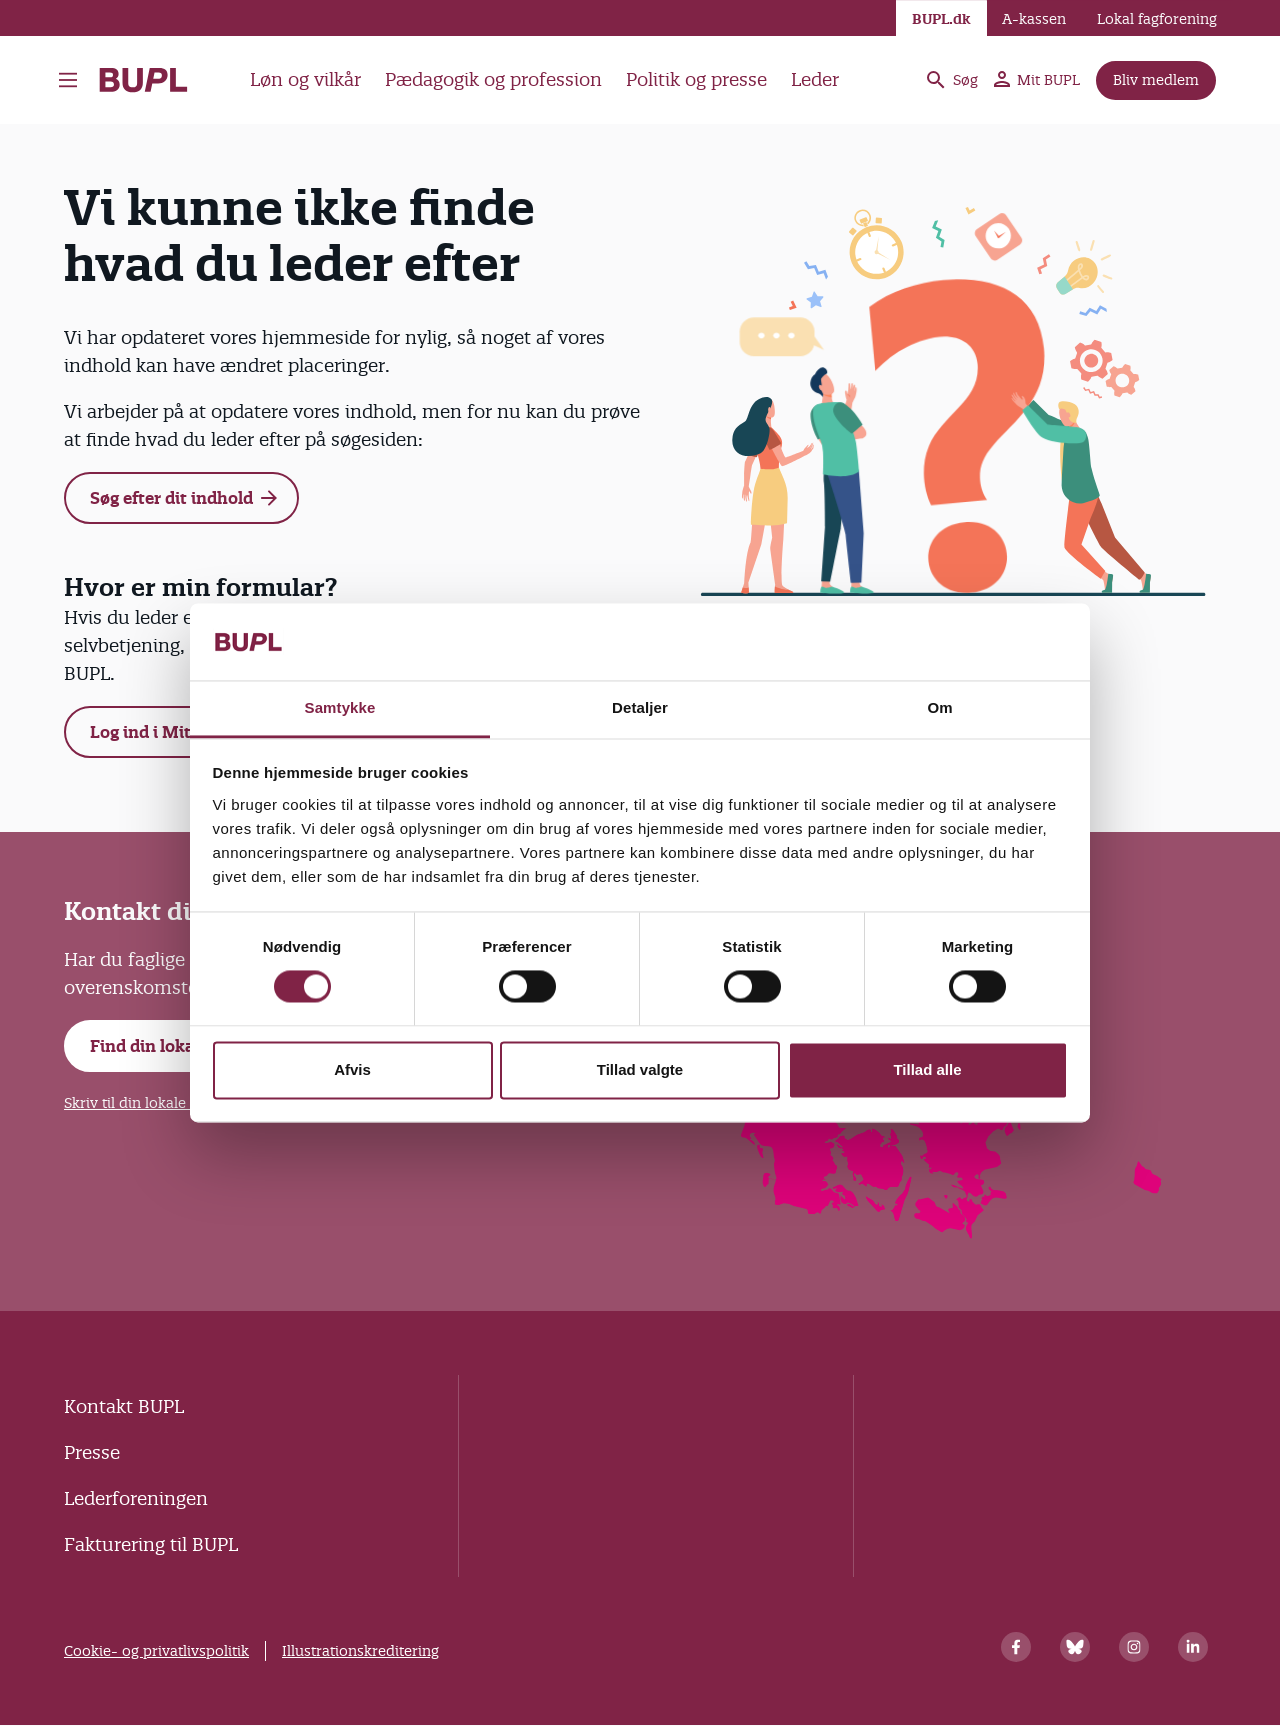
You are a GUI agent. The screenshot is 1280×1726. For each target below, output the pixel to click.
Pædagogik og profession (493, 79)
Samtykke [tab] (340, 707)
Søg (951, 80)
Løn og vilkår (305, 79)
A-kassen (1034, 19)
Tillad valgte (640, 1069)
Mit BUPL (1037, 80)
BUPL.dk (941, 19)
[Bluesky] (1075, 1647)
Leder (815, 79)
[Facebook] (1016, 1647)
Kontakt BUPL (124, 1406)
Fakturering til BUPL (151, 1544)
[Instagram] (1134, 1647)
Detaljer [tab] (640, 707)
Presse (92, 1452)
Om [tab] (939, 707)
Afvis (352, 1069)
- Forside (143, 80)
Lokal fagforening (1157, 19)
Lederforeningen (136, 1498)
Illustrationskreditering (360, 1651)
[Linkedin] (1193, 1647)
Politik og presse (696, 79)
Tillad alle (927, 1069)
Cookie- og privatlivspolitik (156, 1651)
